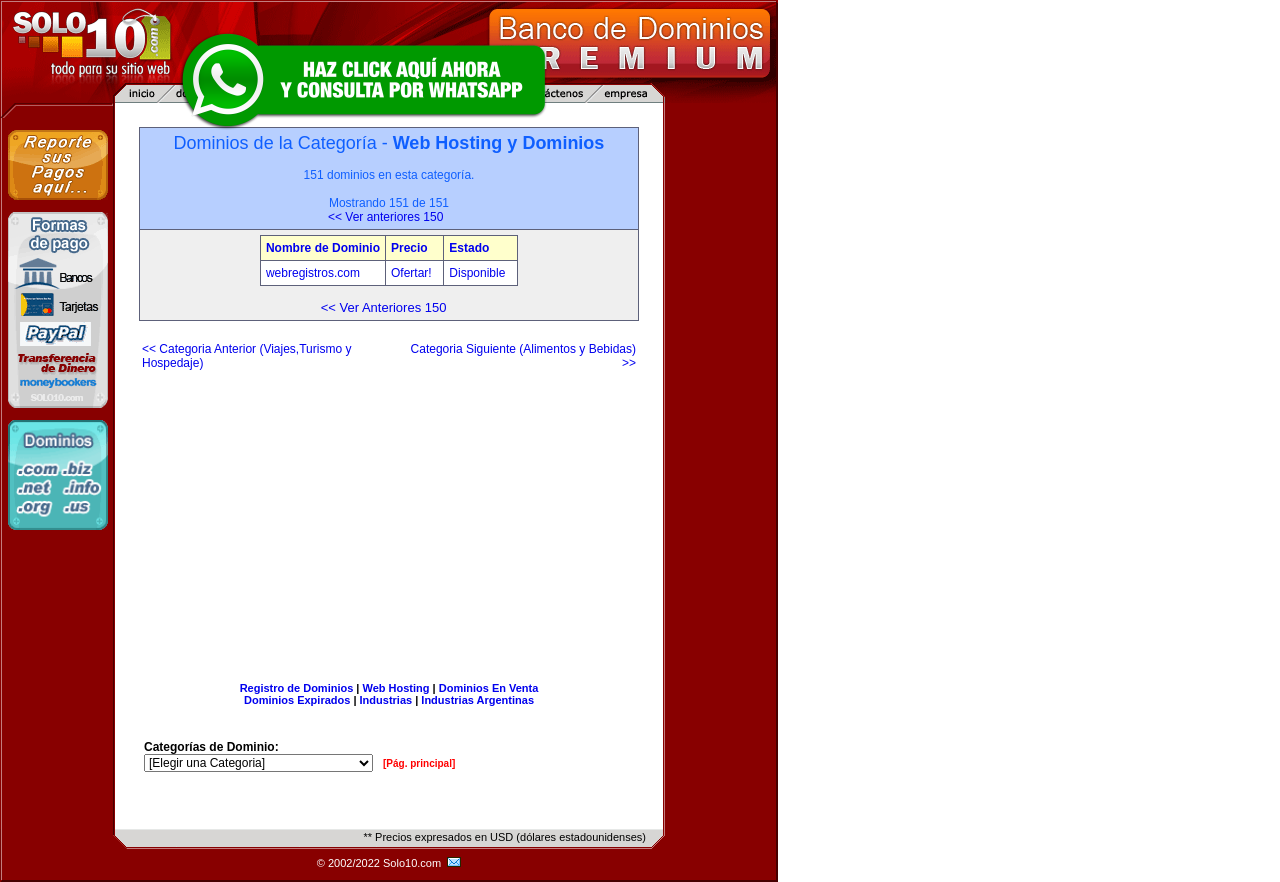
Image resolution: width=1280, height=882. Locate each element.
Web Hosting (396, 688)
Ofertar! (413, 273)
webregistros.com (313, 273)
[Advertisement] (389, 518)
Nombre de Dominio (323, 248)
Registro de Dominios (297, 688)
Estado (469, 248)
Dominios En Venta (489, 688)
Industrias (386, 700)
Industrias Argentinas (477, 700)
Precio (409, 248)
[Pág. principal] (419, 763)
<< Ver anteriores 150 (385, 217)
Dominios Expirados (297, 700)
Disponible (477, 273)
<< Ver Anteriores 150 (384, 307)
